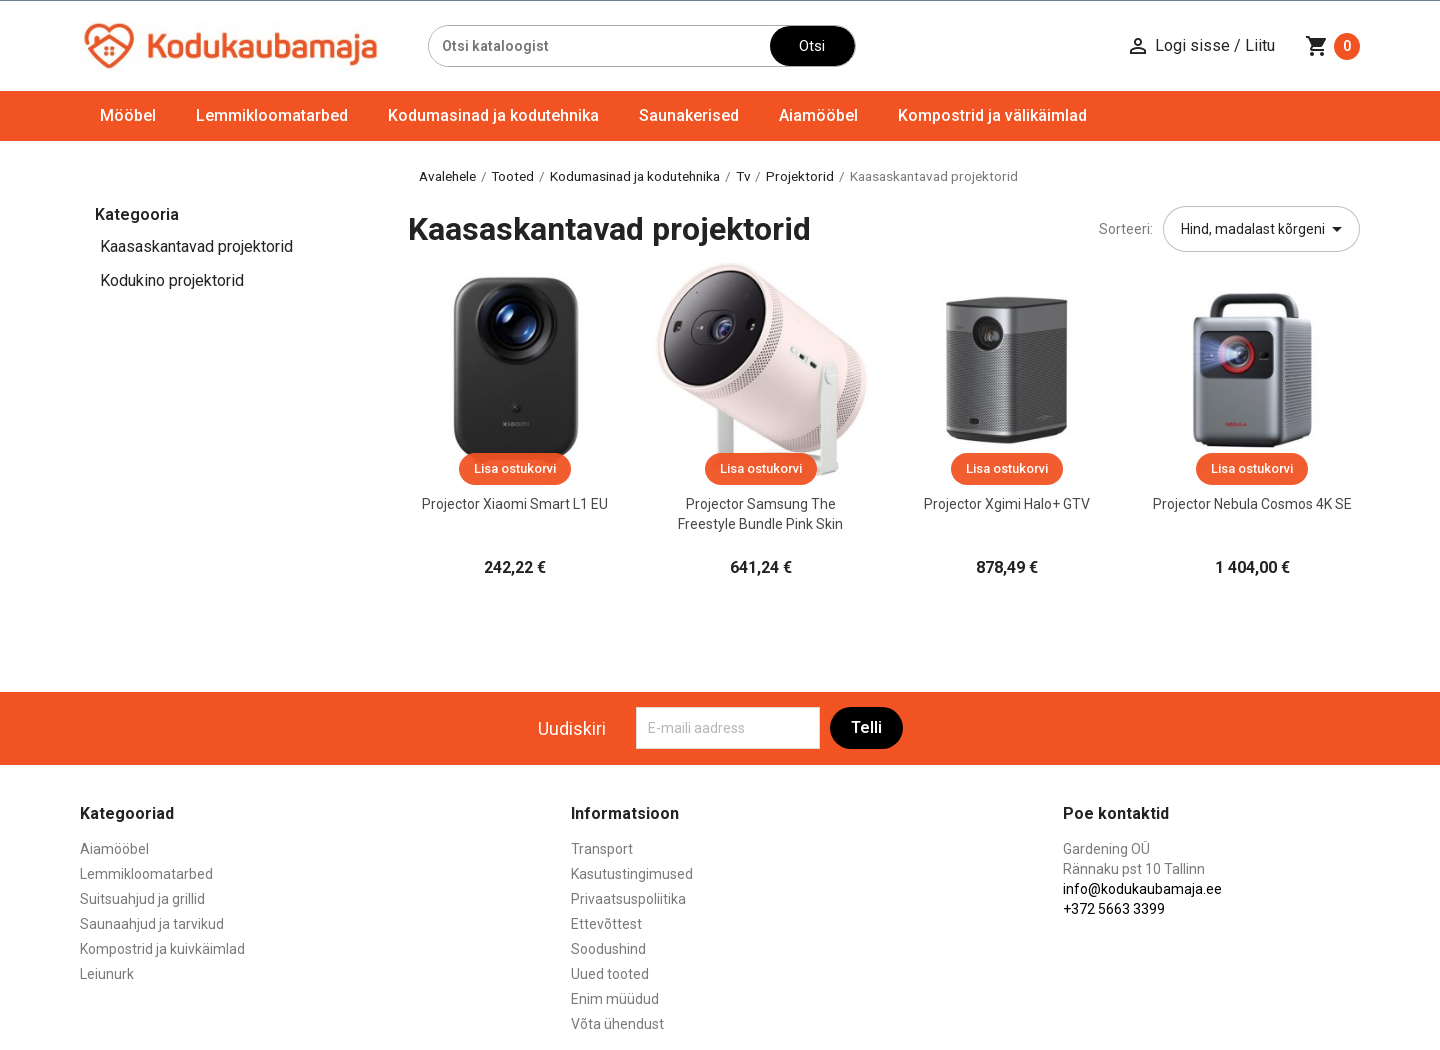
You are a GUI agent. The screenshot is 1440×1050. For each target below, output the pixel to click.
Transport (602, 849)
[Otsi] (599, 46)
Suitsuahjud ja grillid (142, 899)
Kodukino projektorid (172, 280)
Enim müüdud (615, 999)
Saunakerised (689, 115)
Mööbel (128, 115)
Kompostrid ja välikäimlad (992, 115)
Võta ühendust (617, 1024)
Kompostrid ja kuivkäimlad (162, 949)
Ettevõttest (606, 924)
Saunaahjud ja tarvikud (152, 924)
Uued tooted (610, 974)
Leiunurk (107, 974)
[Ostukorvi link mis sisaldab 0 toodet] (1332, 46)
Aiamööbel (818, 115)
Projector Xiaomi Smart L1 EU (515, 504)
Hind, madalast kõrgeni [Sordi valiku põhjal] (1265, 229)
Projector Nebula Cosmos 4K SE (1252, 504)
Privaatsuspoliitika (628, 899)
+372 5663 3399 (1114, 909)
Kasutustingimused (632, 874)
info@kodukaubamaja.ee (1142, 889)
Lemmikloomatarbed (272, 115)
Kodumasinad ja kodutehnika (493, 115)
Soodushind (608, 949)
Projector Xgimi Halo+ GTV (1007, 504)
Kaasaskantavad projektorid (196, 246)
